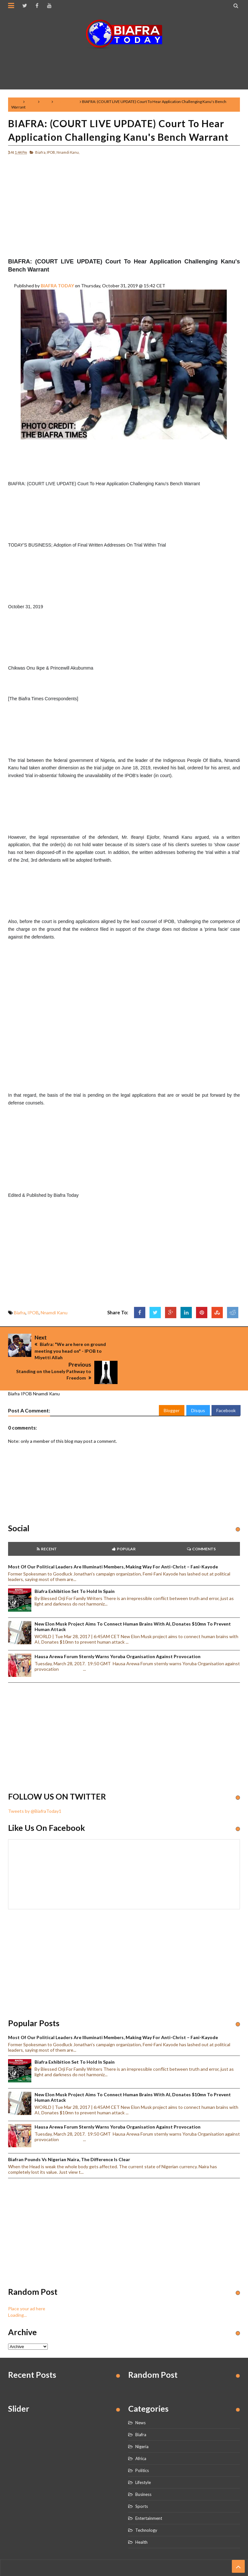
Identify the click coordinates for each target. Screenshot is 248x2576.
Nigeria (142, 2423)
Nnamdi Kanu (66, 101)
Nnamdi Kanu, (68, 152)
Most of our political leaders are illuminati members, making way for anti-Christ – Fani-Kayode (113, 1543)
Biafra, (40, 152)
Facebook (226, 1386)
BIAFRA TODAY (57, 285)
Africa (140, 2434)
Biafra (31, 101)
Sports (141, 2482)
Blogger (172, 1386)
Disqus (198, 1386)
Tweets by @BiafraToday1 (34, 1787)
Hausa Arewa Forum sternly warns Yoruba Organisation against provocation (118, 1632)
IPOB (45, 101)
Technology (146, 2506)
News (140, 2399)
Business (143, 2470)
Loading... (17, 2291)
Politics (142, 2446)
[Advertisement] (125, 66)
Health (141, 2518)
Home (16, 101)
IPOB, (51, 152)
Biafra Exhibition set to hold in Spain (75, 1567)
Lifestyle (143, 2458)
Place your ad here (26, 2285)
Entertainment (148, 2494)
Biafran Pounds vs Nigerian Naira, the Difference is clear (69, 2136)
